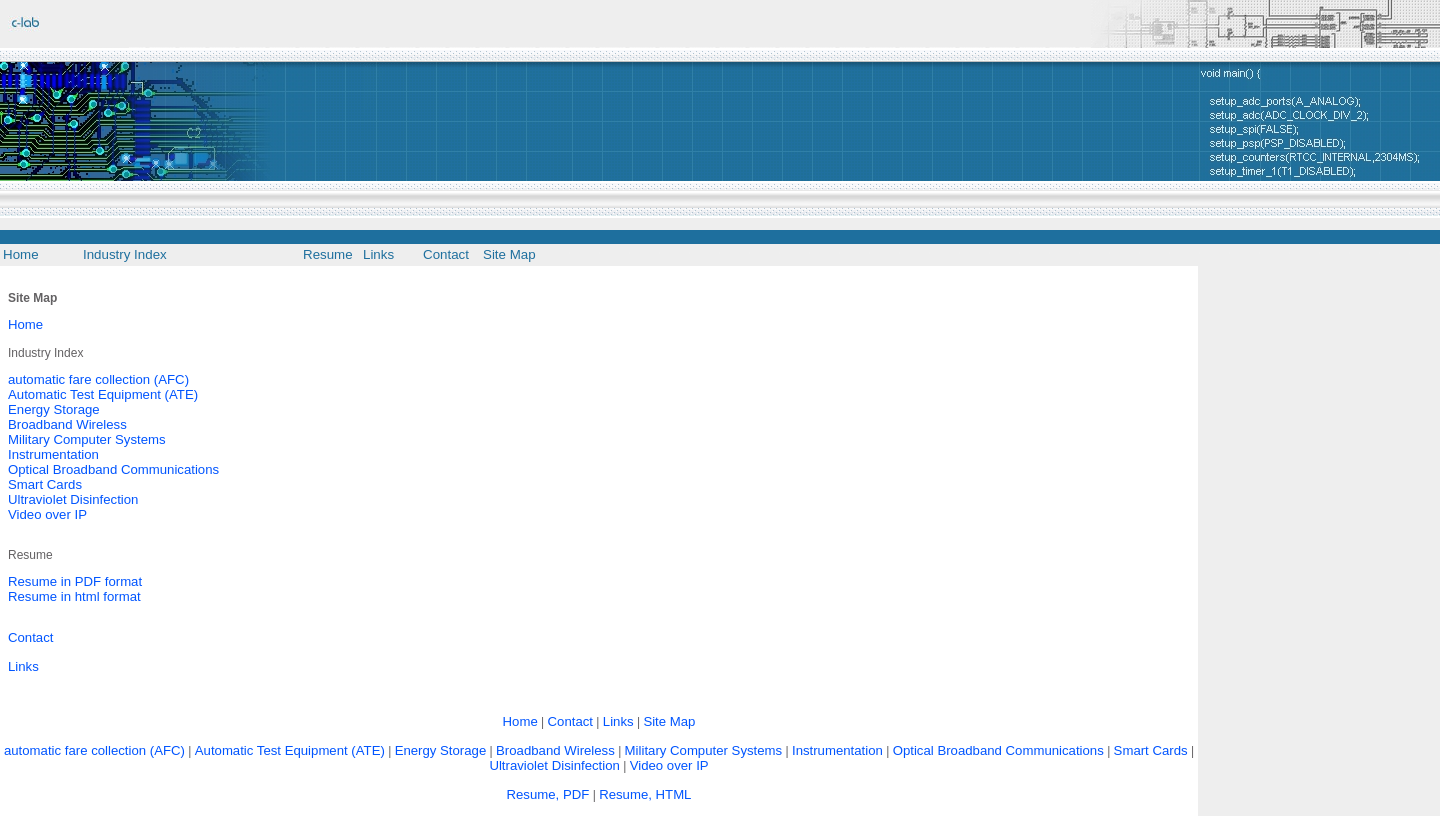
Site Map (669, 721)
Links (23, 666)
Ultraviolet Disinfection (73, 499)
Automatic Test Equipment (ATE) (103, 394)
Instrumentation (53, 454)
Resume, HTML (645, 794)
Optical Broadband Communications (113, 469)
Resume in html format (74, 596)
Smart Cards (45, 484)
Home (25, 324)
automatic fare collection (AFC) (98, 379)
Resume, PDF (548, 794)
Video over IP (47, 514)
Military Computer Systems (87, 439)
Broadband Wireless (67, 424)
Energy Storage (54, 409)
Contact (30, 637)
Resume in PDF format (75, 581)
